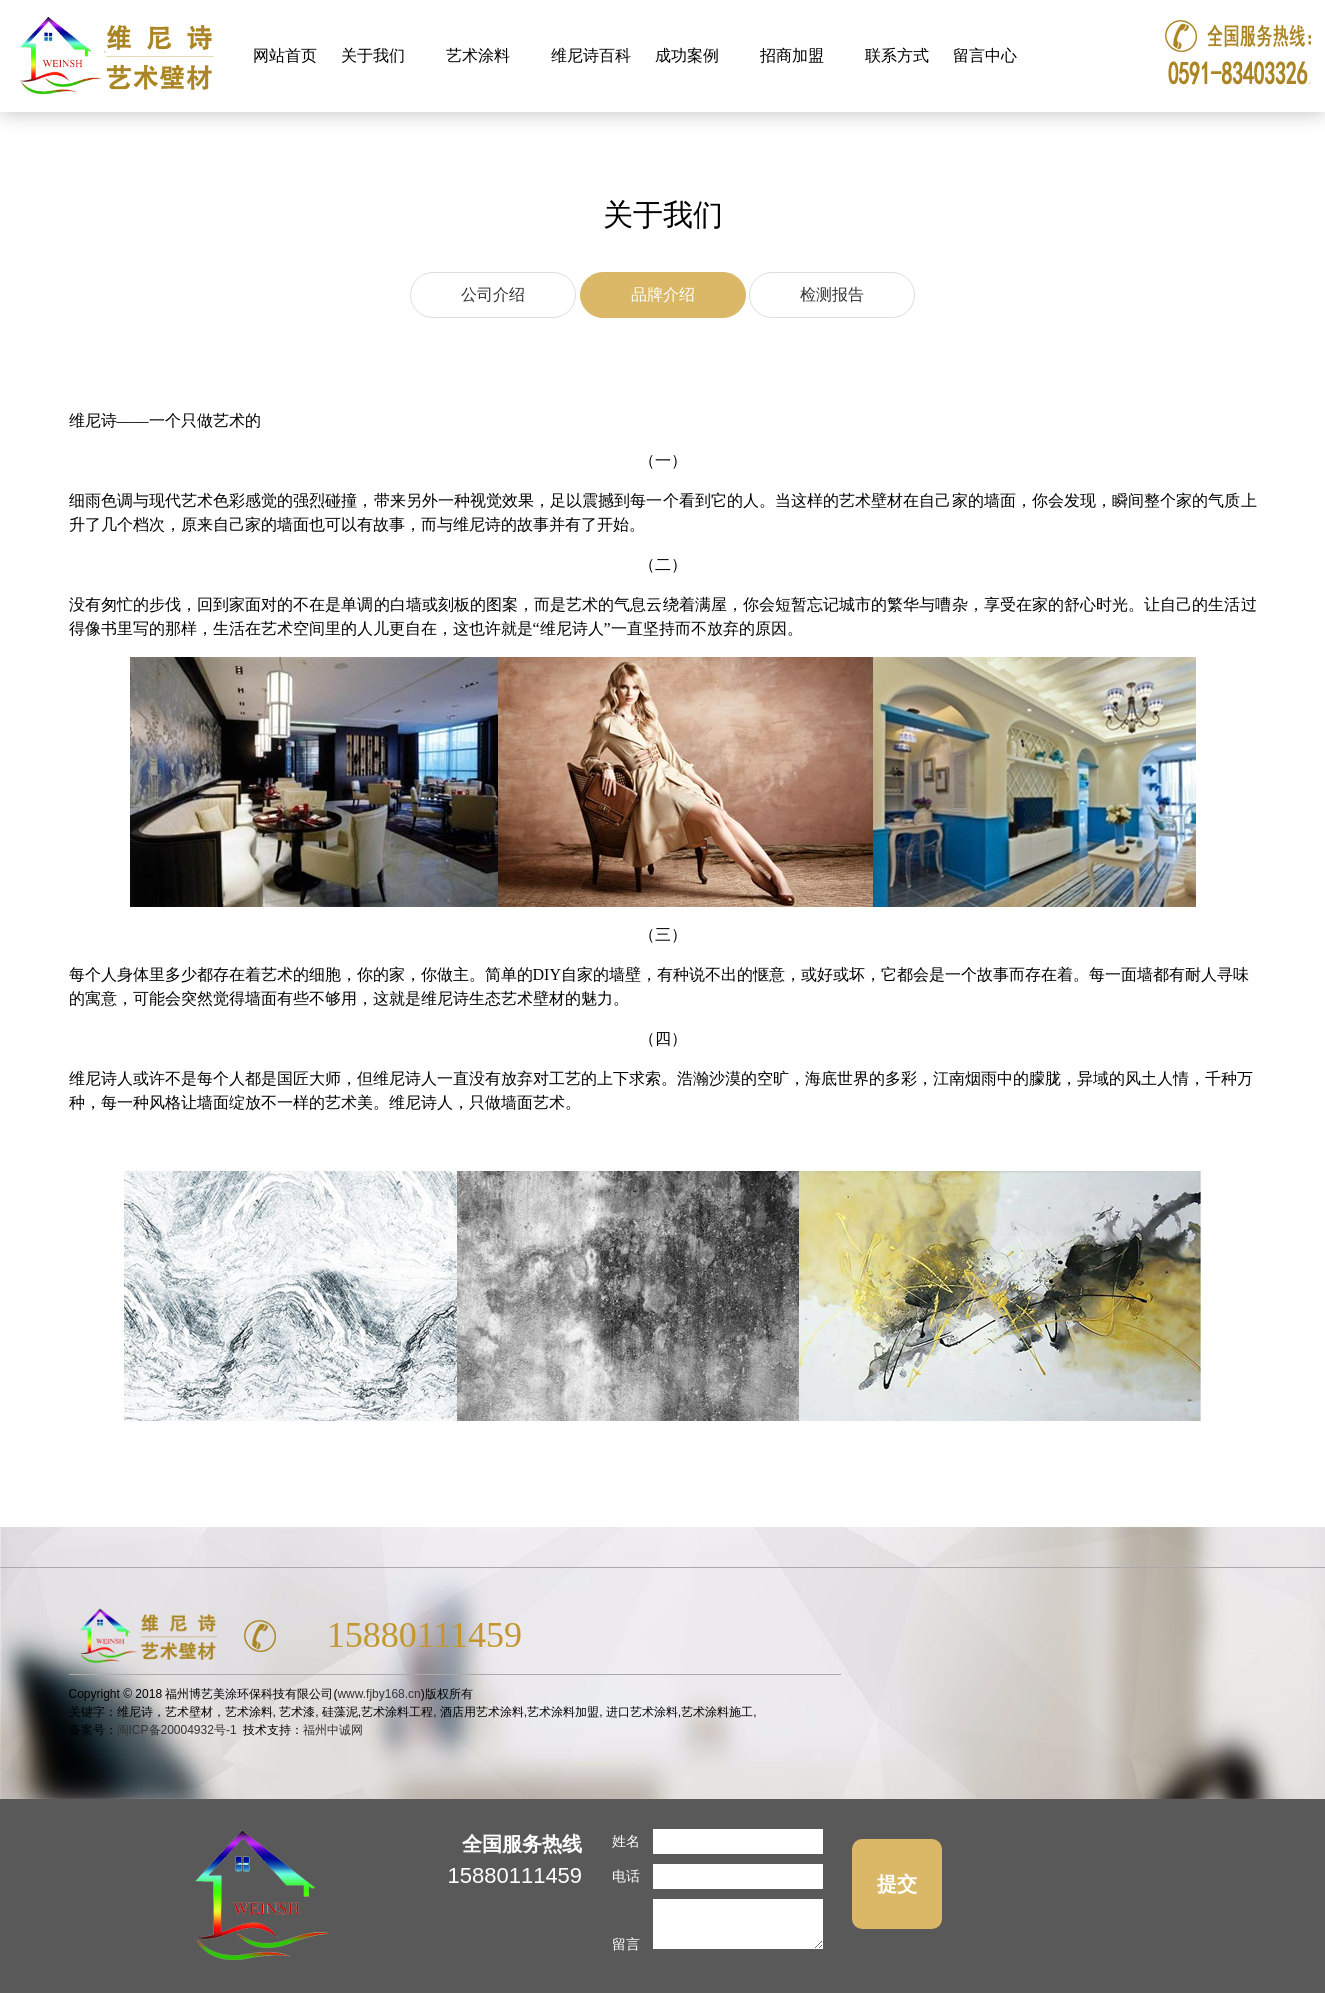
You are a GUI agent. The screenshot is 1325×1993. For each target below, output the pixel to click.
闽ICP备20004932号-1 (177, 1730)
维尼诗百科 (591, 55)
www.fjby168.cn (378, 1694)
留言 (626, 1944)
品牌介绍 (663, 294)
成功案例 (689, 45)
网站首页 (285, 55)
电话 (626, 1876)
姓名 (626, 1841)
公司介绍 (493, 294)
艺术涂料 (480, 45)
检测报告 (832, 294)
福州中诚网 (333, 1730)
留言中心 (985, 55)
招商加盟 (794, 45)
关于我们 (375, 45)
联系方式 (897, 55)
